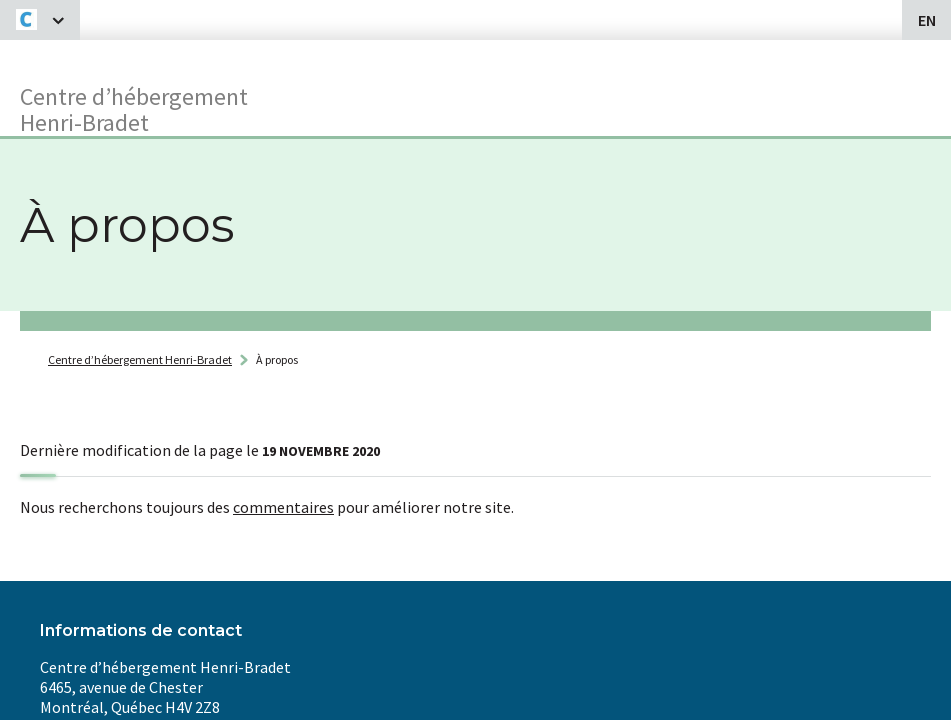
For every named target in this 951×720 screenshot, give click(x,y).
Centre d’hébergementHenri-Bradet (134, 108)
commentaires (283, 507)
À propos (277, 359)
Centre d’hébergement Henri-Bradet (140, 359)
